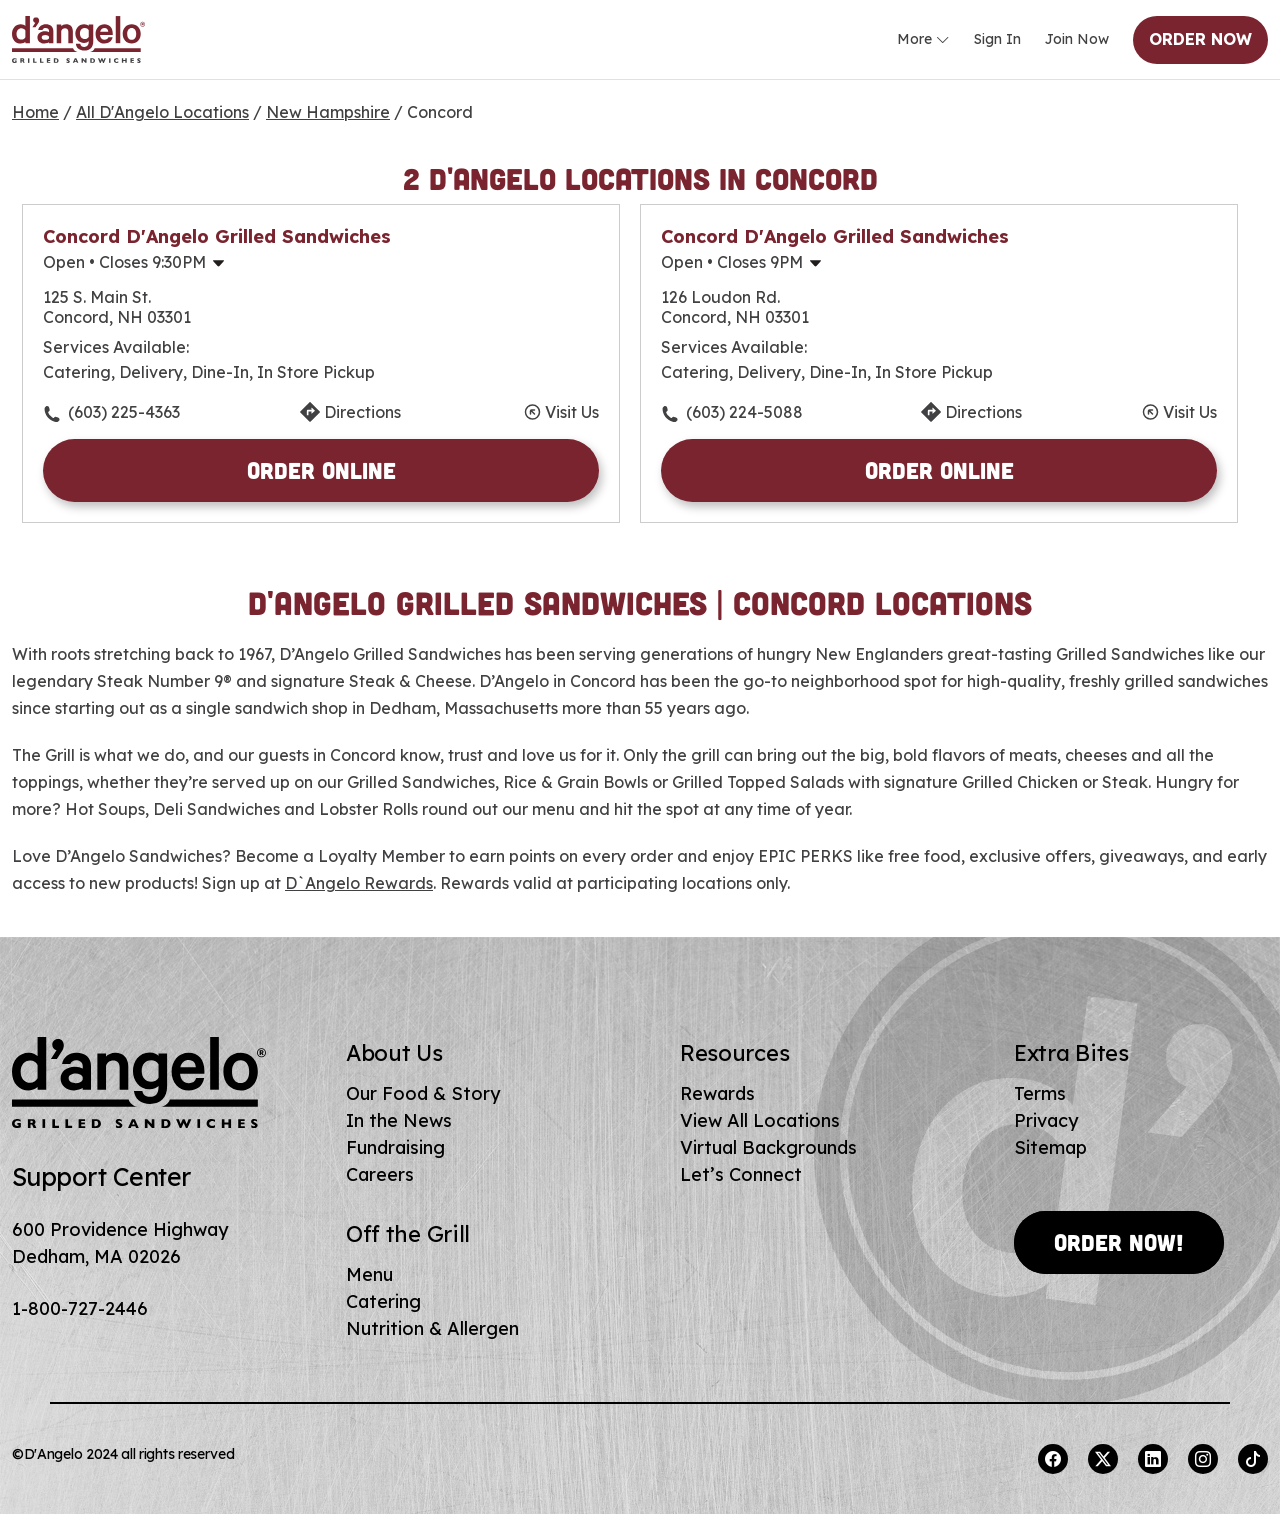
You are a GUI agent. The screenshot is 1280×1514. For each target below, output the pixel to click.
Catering (383, 1301)
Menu (369, 1274)
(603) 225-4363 (124, 412)
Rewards (717, 1093)
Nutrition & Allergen (432, 1328)
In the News (399, 1120)
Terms (1040, 1093)
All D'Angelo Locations (162, 112)
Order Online (321, 470)
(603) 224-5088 (744, 412)
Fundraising (395, 1147)
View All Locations (760, 1120)
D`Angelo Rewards (359, 883)
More (923, 40)
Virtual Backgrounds (768, 1147)
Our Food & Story (423, 1093)
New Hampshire (328, 112)
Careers (380, 1174)
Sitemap (1050, 1147)
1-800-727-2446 (80, 1308)
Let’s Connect (741, 1174)
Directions (362, 412)
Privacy (1046, 1120)
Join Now (1077, 39)
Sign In (997, 39)
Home (35, 112)
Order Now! (1119, 1242)
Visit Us (572, 412)
